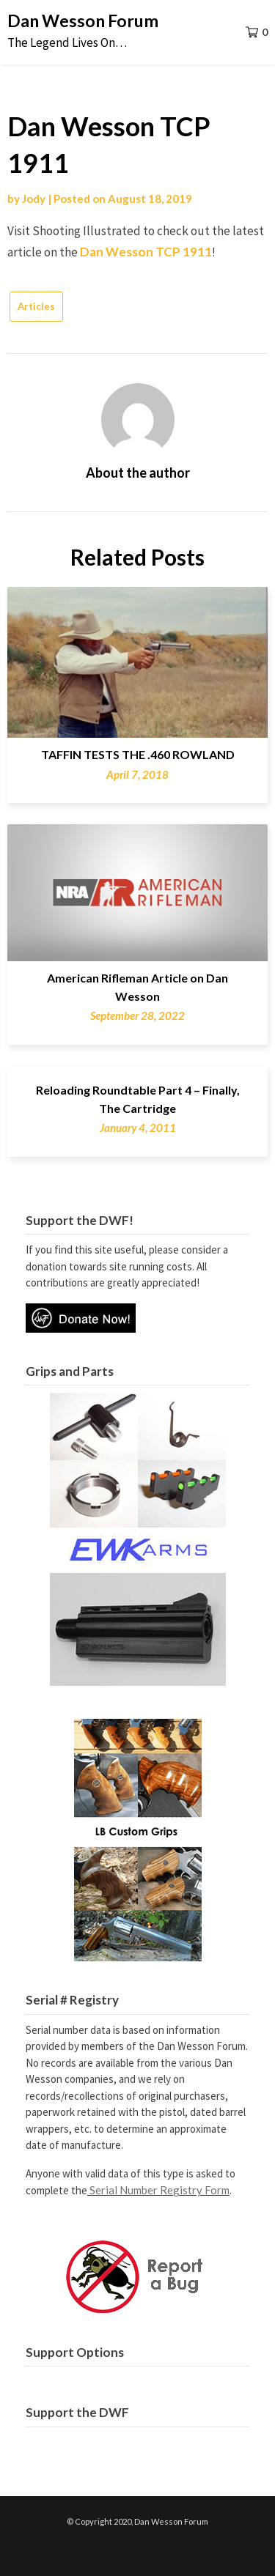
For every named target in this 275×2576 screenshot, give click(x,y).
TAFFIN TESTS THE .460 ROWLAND (138, 754)
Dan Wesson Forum (82, 20)
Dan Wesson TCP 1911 (146, 251)
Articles (36, 306)
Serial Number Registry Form (159, 2189)
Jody (33, 198)
